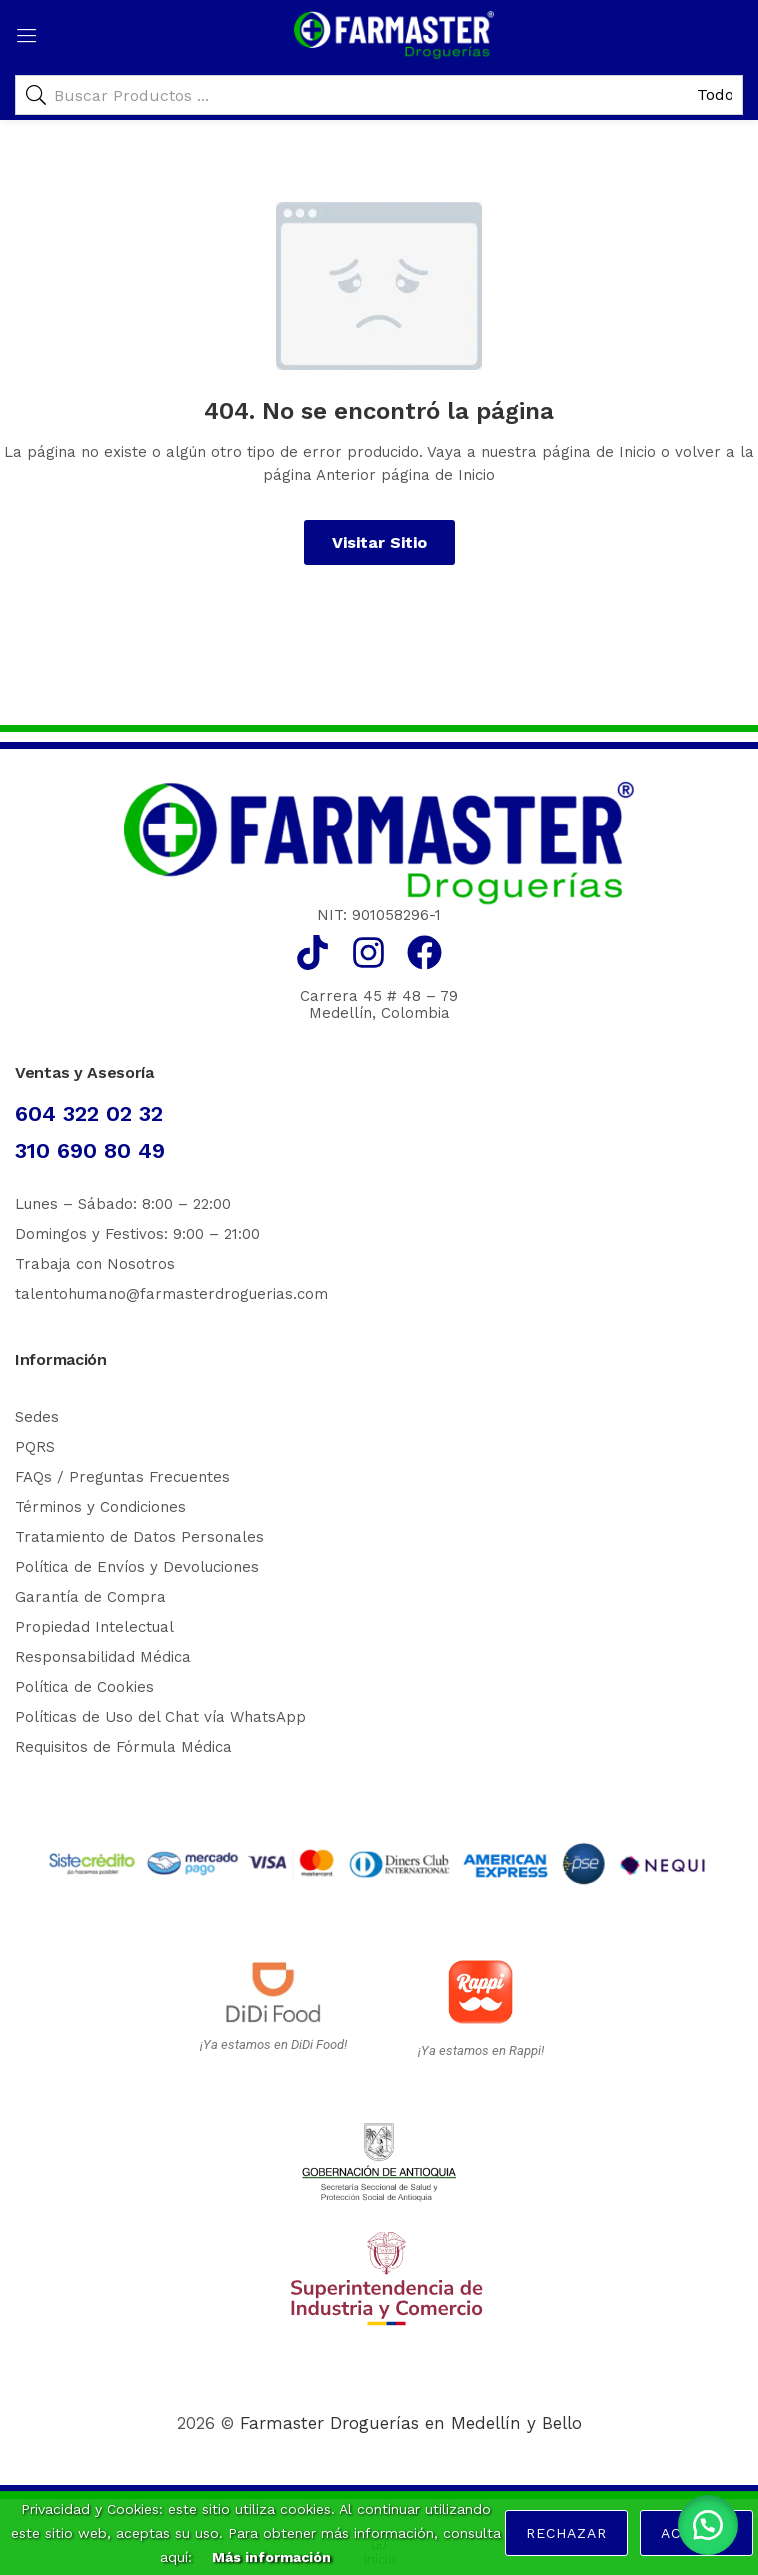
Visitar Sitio (379, 542)
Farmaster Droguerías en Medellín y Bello (411, 2423)
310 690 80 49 (90, 1150)
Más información (271, 2557)
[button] (708, 2525)
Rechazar (566, 2533)
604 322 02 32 (89, 1113)
